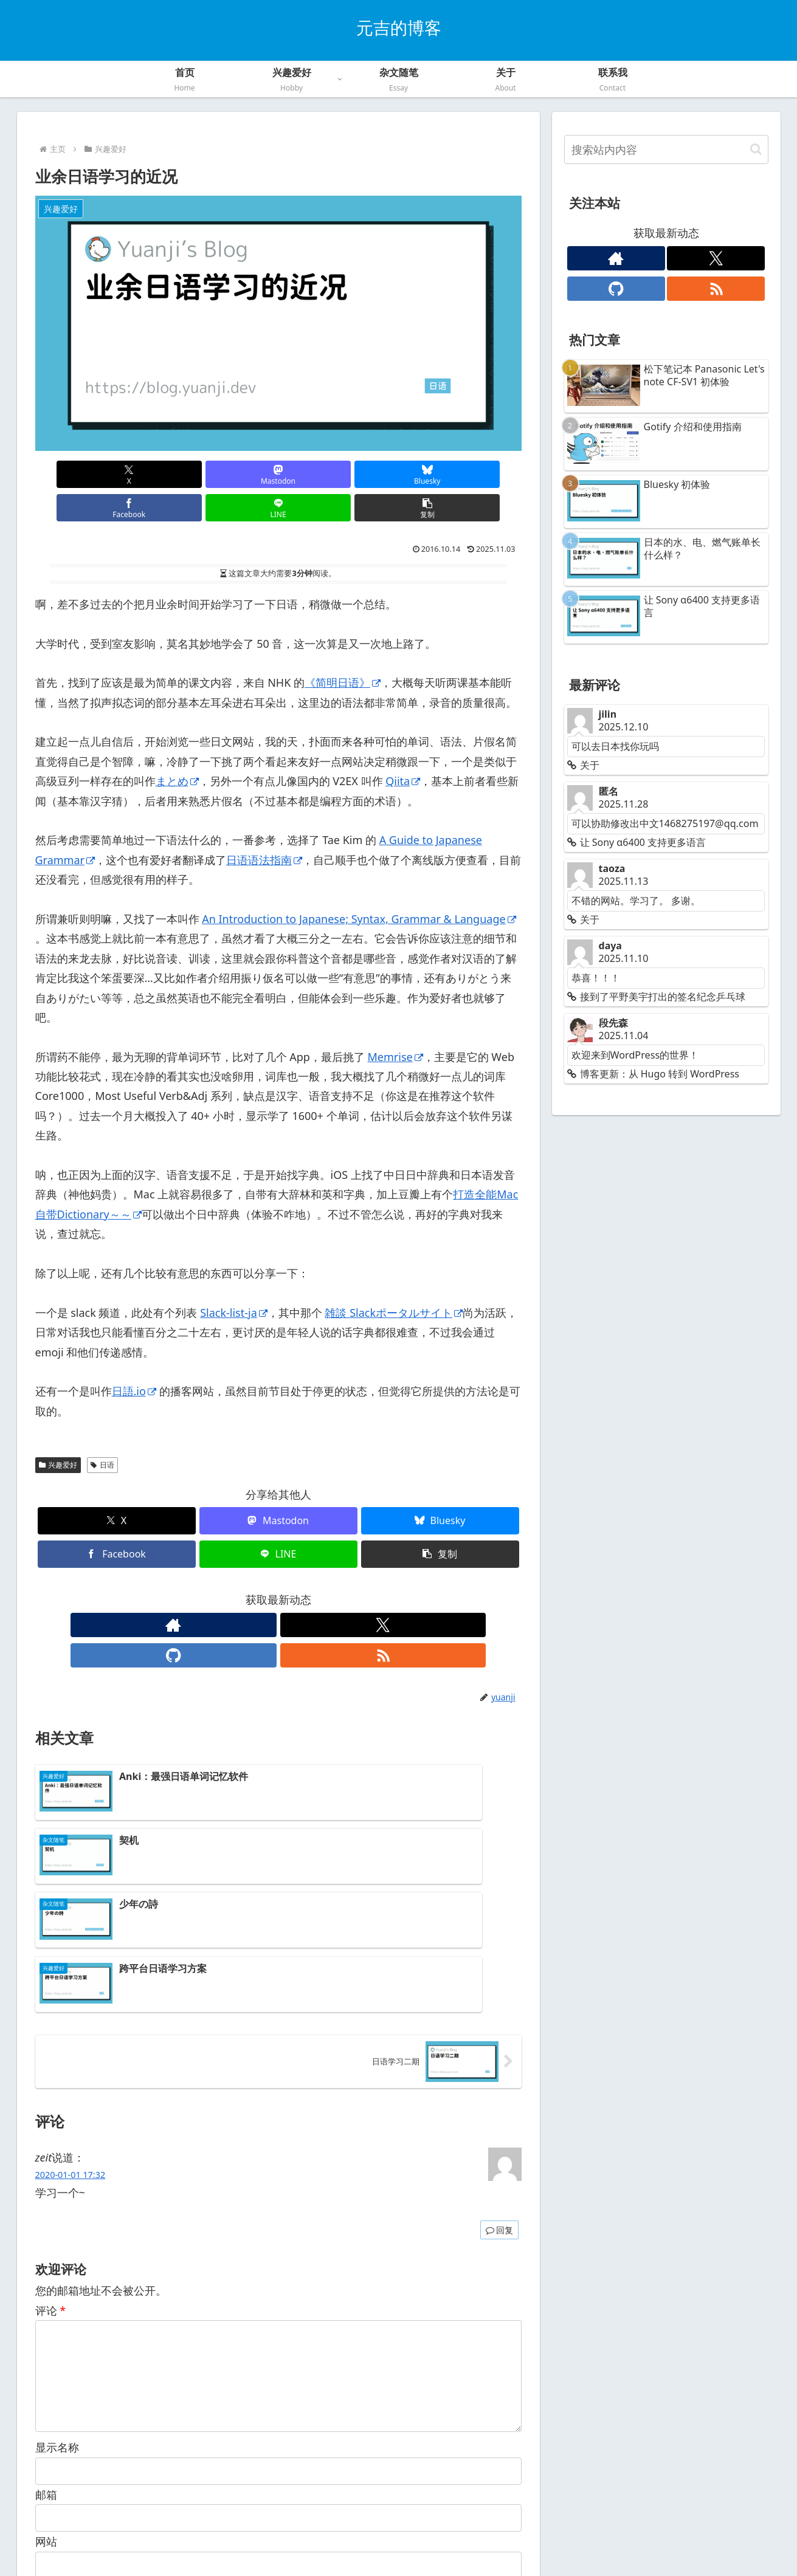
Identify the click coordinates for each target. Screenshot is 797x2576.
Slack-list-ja (233, 1279)
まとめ (177, 747)
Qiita (402, 747)
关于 (417, 2538)
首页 (341, 2538)
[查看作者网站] (236, 1591)
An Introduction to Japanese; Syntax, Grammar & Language (359, 885)
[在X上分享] (74, 474)
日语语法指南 (264, 826)
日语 (102, 1431)
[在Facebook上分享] (319, 474)
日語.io (134, 1357)
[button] (482, 474)
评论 (50, 2119)
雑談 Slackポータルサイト (394, 1279)
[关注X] (264, 1591)
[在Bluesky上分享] (237, 474)
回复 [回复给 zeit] (499, 2039)
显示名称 (57, 2276)
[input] (666, 149)
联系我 (451, 2538)
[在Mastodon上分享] (156, 474)
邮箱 (46, 2322)
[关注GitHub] (292, 1591)
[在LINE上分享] (401, 474)
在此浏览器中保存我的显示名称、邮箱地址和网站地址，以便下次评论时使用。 (240, 2416)
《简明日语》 (343, 649)
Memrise (395, 1023)
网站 (46, 2370)
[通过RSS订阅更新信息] (320, 1591)
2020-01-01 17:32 (70, 1984)
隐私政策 (379, 2538)
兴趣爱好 (58, 1431)
